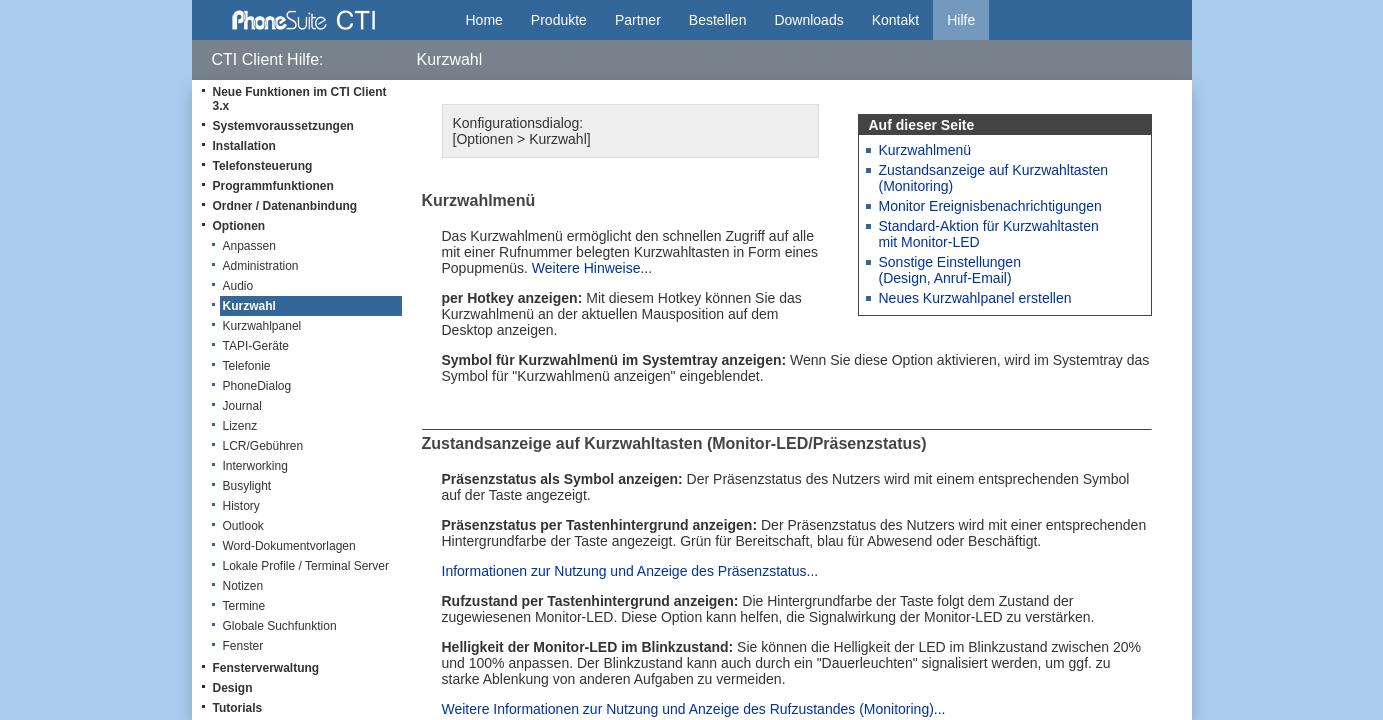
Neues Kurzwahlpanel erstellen (975, 298)
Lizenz (240, 426)
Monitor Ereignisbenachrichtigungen (990, 206)
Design (233, 688)
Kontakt (895, 20)
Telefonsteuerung (263, 166)
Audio (238, 286)
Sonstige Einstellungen (950, 262)
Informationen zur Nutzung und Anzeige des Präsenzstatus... (630, 571)
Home (484, 20)
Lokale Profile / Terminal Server (306, 566)
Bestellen (718, 20)
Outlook (243, 526)
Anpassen (249, 246)
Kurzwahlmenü (925, 150)
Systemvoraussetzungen (283, 126)
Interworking (255, 466)
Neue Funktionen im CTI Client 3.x (300, 99)
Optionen (239, 226)
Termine (244, 606)
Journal (242, 406)
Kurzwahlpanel (262, 326)
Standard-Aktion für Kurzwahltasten (989, 226)
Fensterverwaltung (266, 668)
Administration (261, 266)
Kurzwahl (249, 306)
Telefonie (247, 366)
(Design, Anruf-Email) (945, 278)
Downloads (808, 20)
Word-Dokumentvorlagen (289, 546)
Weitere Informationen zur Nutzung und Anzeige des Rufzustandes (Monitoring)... (694, 709)
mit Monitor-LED (929, 242)
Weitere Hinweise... (592, 268)
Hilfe (961, 20)
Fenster (243, 646)
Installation (244, 146)
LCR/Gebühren (263, 446)
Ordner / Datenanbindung (285, 206)
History (241, 506)
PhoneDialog (257, 386)
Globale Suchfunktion (280, 626)
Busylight (247, 486)
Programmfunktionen (273, 186)
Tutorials (238, 708)
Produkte (559, 20)
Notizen (243, 586)
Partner (638, 20)
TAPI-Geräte (256, 346)
